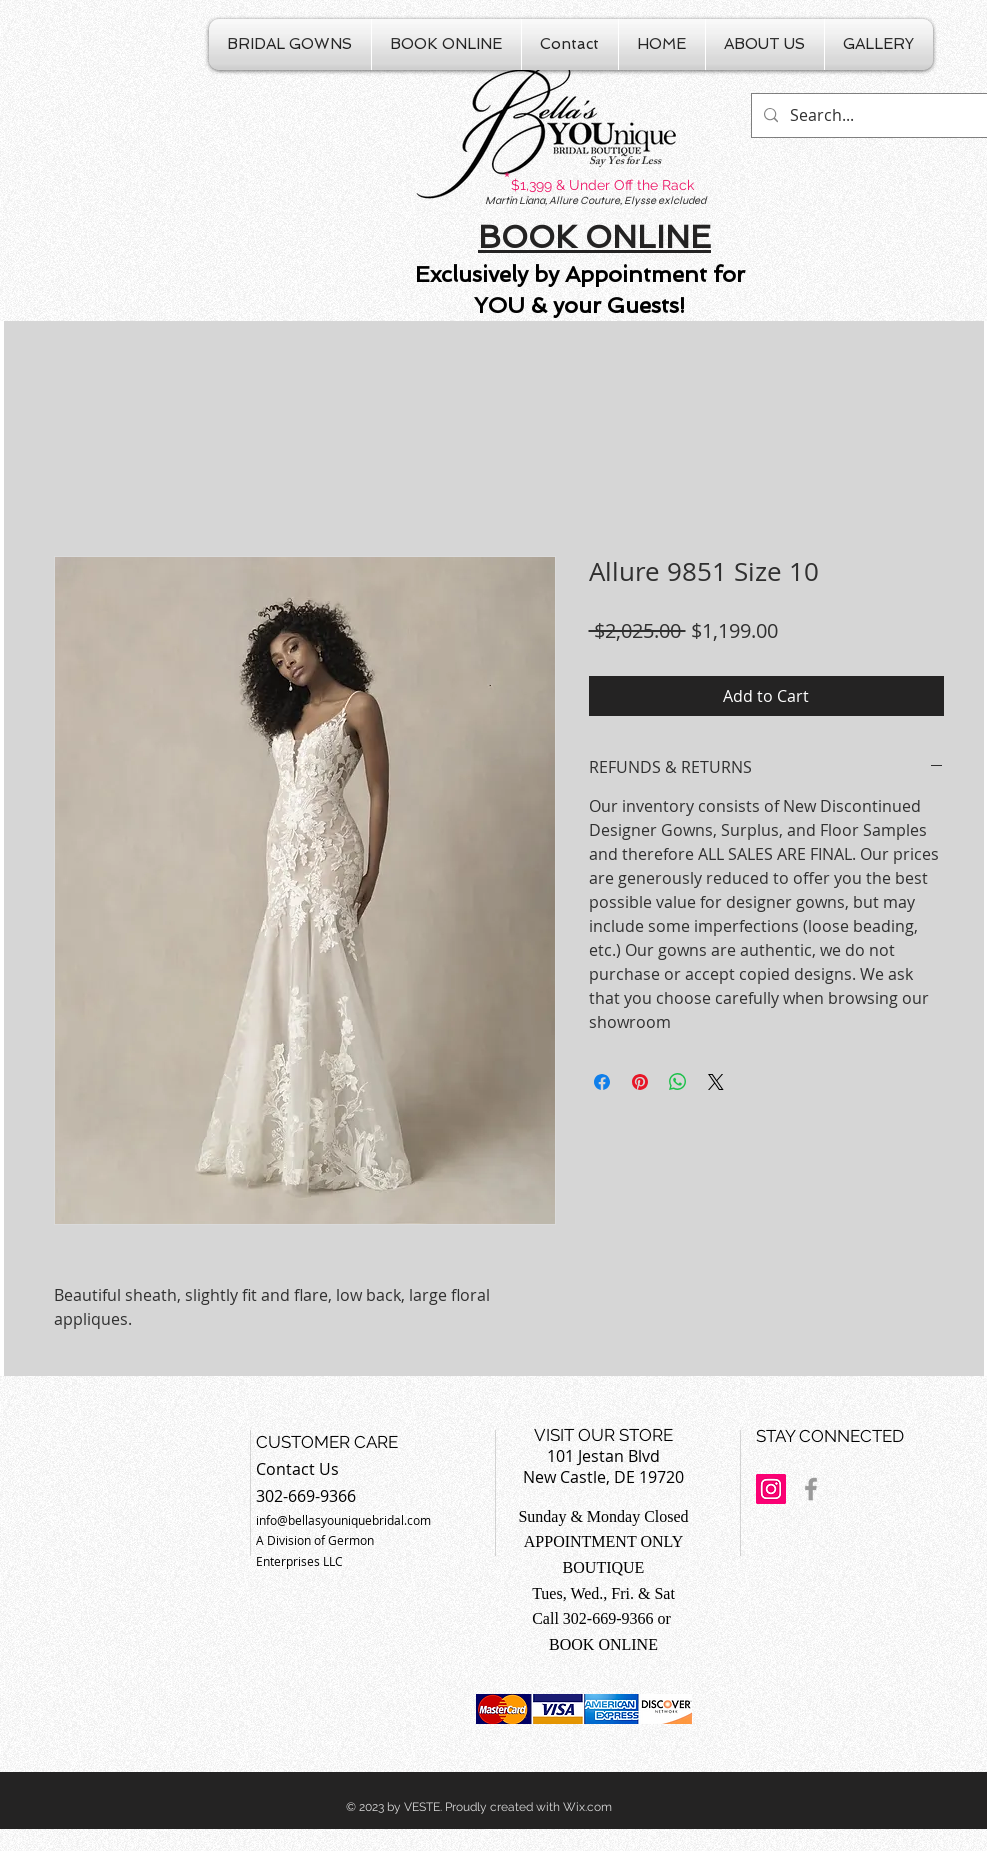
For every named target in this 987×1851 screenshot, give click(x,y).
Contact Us (297, 1469)
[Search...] (869, 115)
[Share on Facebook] (602, 1082)
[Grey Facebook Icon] (811, 1489)
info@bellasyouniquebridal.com (343, 1520)
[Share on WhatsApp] (678, 1082)
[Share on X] (716, 1082)
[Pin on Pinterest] (640, 1082)
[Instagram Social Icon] (771, 1489)
